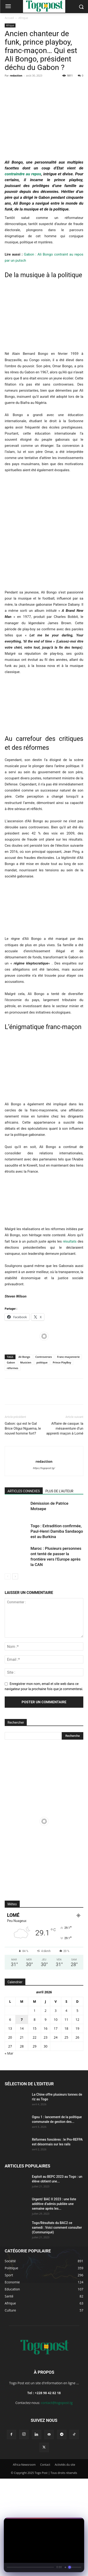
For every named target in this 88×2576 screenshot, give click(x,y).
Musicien (25, 1362)
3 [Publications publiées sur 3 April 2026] (56, 2010)
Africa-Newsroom (24, 2465)
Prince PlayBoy (62, 1362)
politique (41, 1362)
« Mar (9, 2053)
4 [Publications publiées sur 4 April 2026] (66, 2010)
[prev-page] (8, 1576)
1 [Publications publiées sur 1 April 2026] (34, 2010)
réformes (12, 1368)
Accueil (9, 18)
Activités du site (65, 2465)
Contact (45, 2465)
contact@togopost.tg (57, 2402)
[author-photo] (44, 1453)
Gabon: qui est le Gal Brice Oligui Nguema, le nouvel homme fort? (23, 1428)
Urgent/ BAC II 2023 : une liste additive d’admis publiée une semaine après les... (54, 2203)
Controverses (43, 1357)
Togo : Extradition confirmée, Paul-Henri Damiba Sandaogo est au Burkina (57, 1531)
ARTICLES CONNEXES (24, 1491)
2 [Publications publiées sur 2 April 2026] (45, 2010)
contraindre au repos (23, 174)
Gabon (11, 1362)
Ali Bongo (24, 1357)
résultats (70, 1241)
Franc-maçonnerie (68, 1357)
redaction (16, 75)
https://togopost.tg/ (44, 1468)
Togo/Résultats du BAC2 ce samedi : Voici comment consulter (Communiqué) (57, 2227)
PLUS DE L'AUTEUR (59, 1491)
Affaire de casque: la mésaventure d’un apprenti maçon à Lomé (64, 1428)
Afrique (23, 18)
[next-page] (15, 1576)
